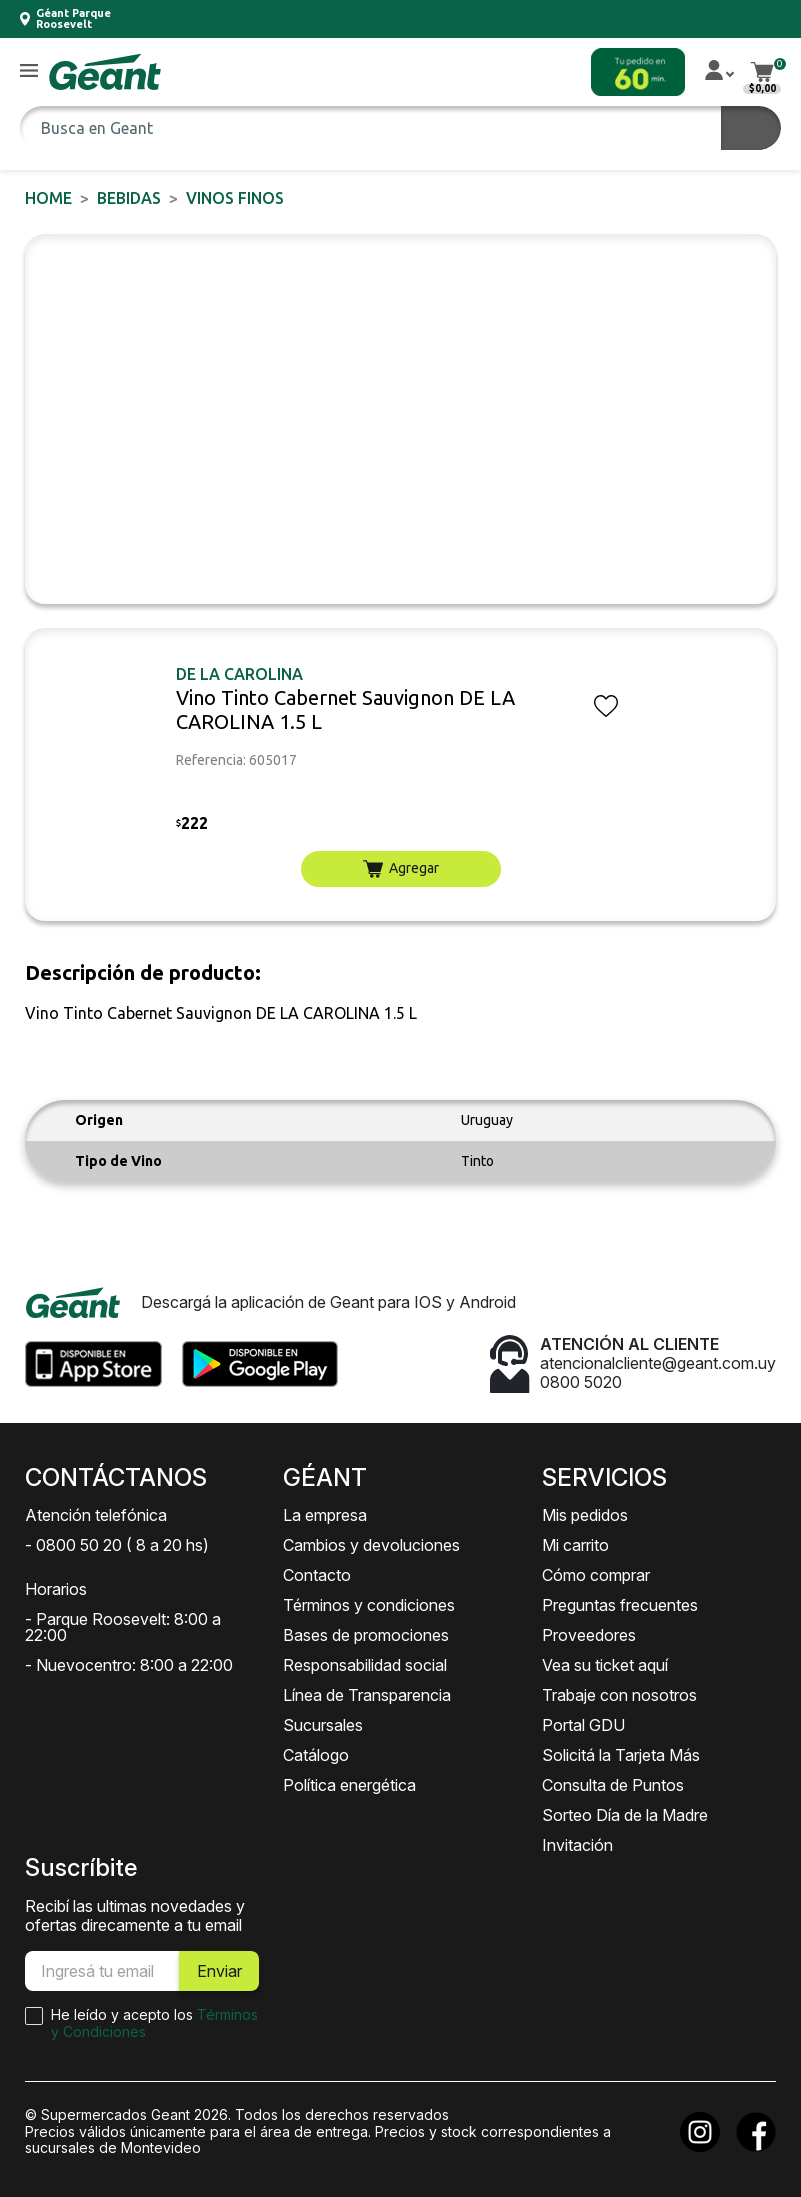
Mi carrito (575, 1545)
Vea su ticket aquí (605, 1665)
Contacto (317, 1575)
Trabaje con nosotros (619, 1695)
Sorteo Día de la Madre (625, 1815)
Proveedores (589, 1635)
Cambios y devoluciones (371, 1545)
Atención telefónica (96, 1515)
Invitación (577, 1845)
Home (48, 198)
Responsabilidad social (365, 1665)
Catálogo (316, 1755)
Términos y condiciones (369, 1605)
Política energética (349, 1785)
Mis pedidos (585, 1515)
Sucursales (323, 1725)
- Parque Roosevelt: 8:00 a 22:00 (123, 1627)
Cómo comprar (596, 1575)
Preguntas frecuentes (620, 1605)
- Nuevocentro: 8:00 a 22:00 (129, 1665)
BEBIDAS (129, 198)
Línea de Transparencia (367, 1695)
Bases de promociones (366, 1635)
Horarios (56, 1589)
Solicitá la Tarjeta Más (621, 1755)
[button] (29, 71)
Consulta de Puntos (613, 1785)
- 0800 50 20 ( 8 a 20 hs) (117, 1545)
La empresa (325, 1515)
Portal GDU (583, 1725)
